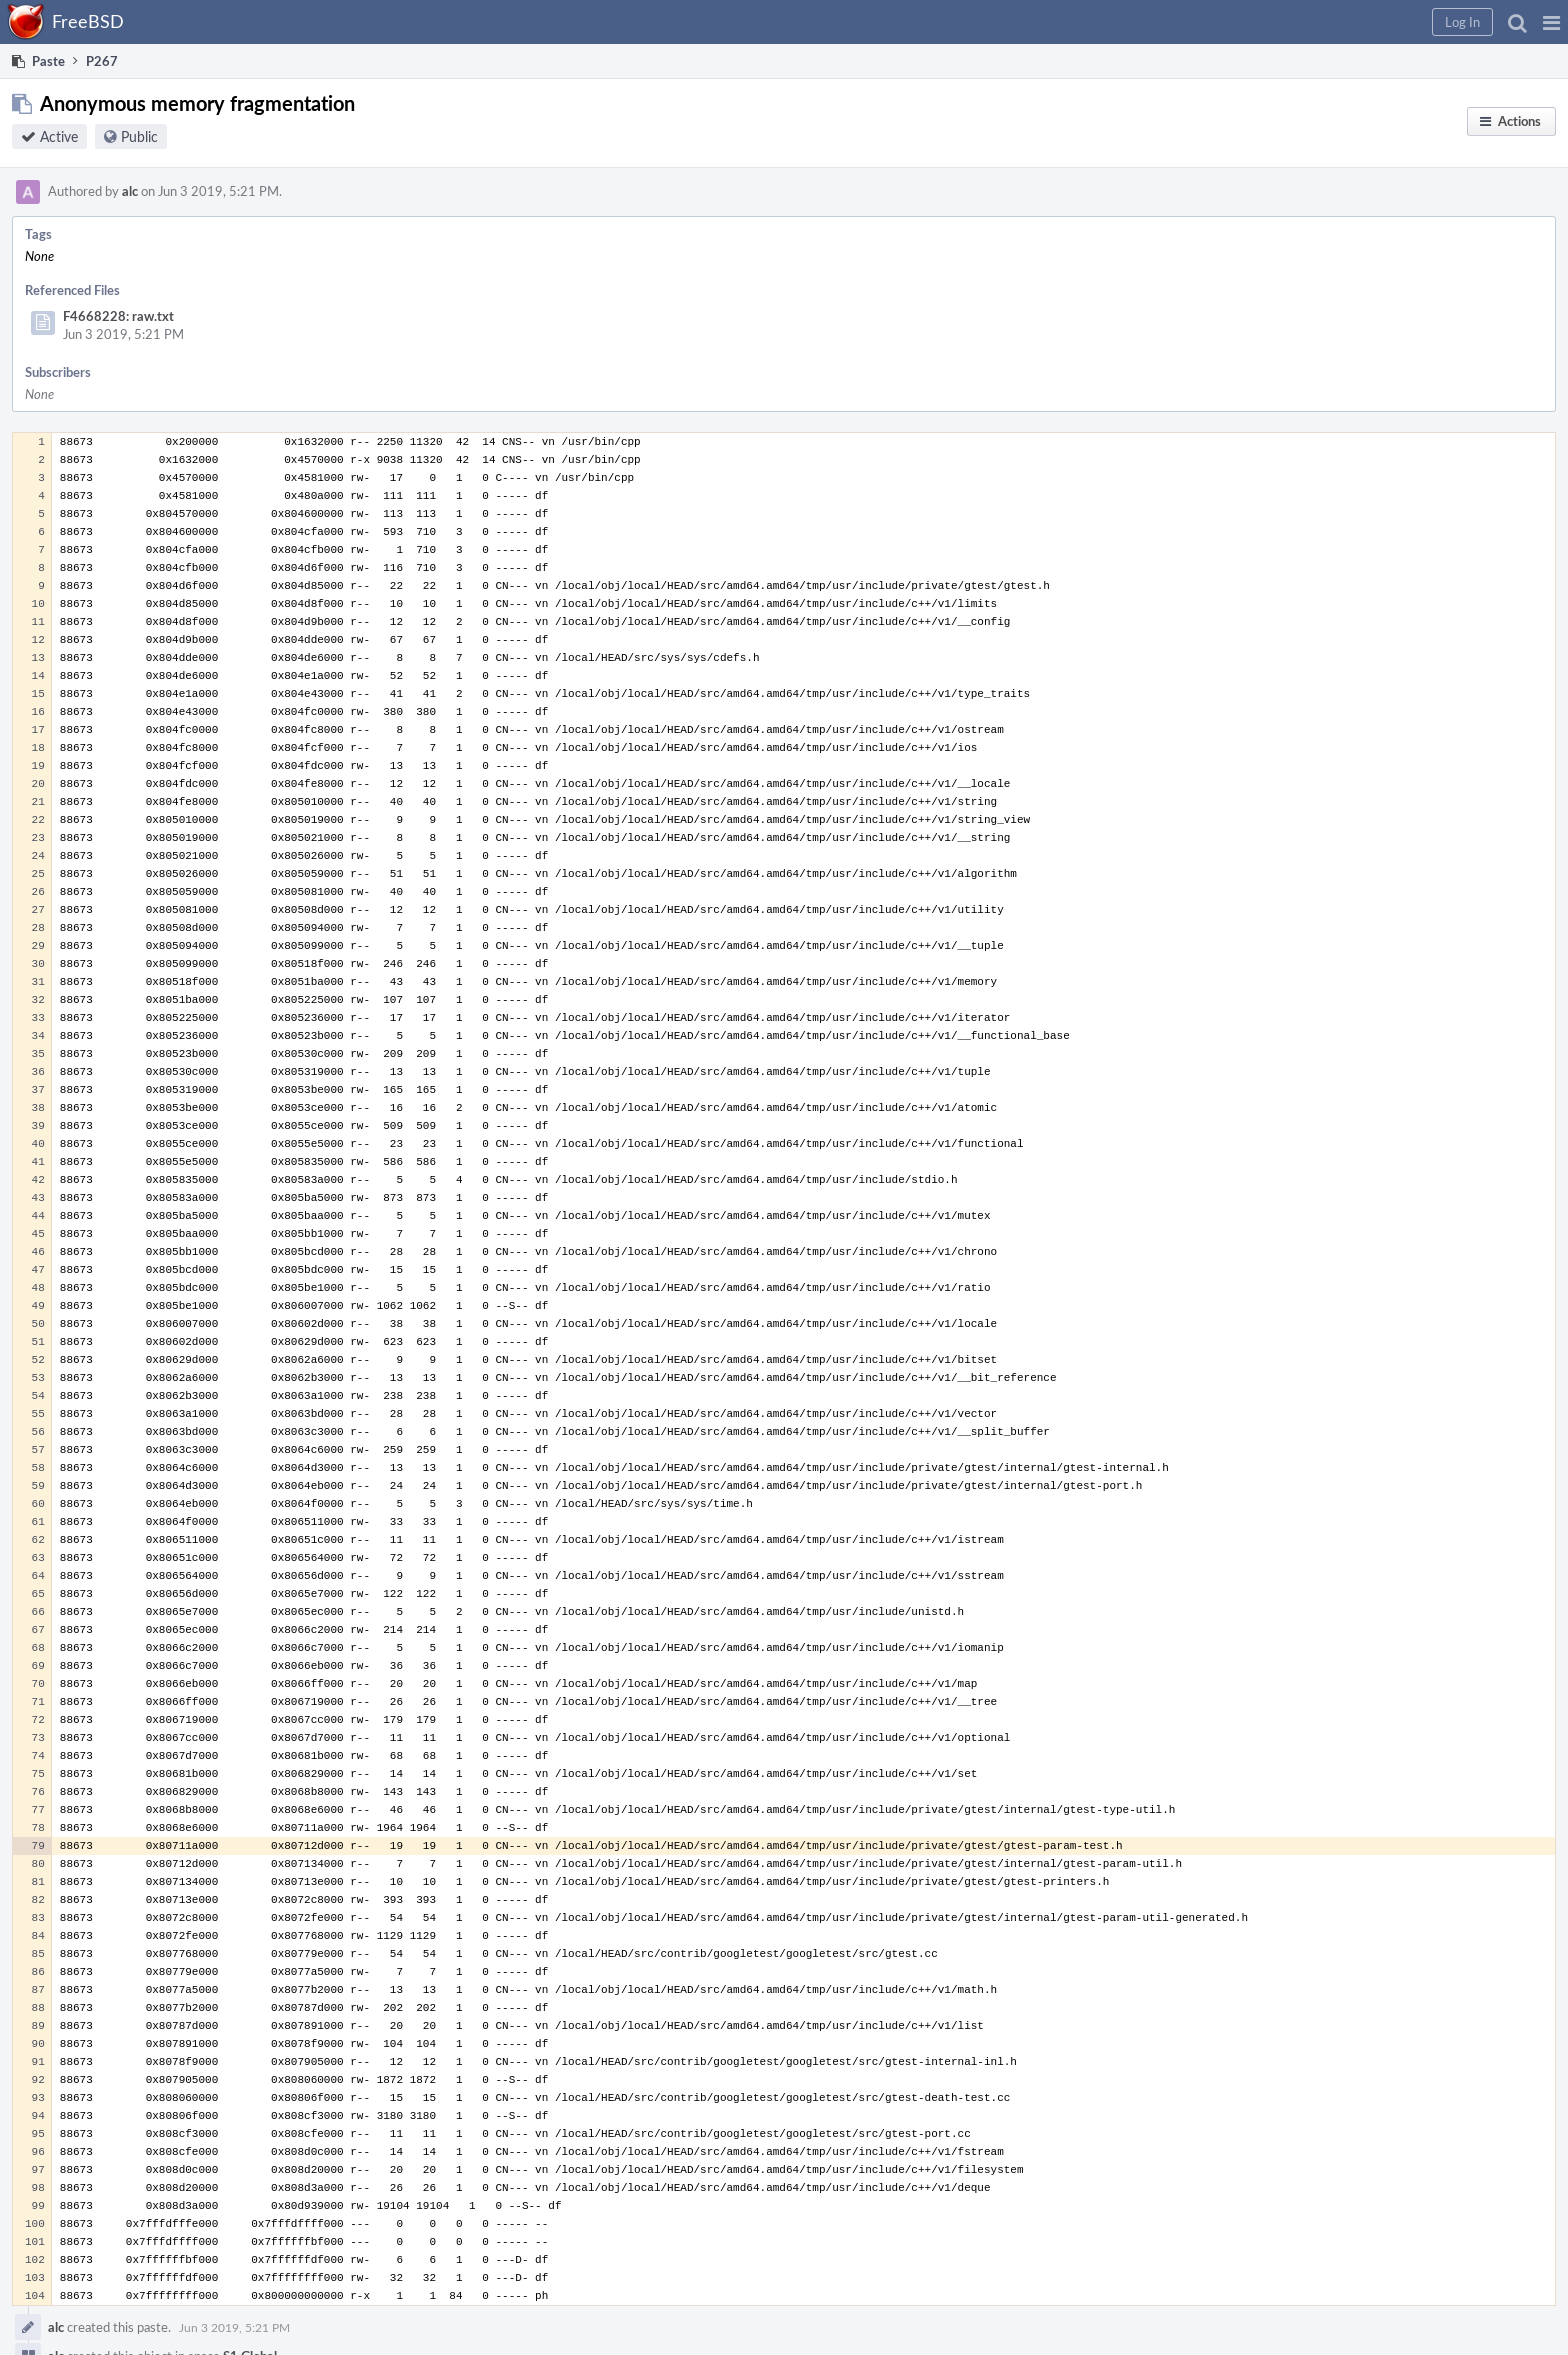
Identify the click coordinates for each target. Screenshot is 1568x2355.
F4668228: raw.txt (118, 316)
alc (130, 191)
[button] (1551, 22)
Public (139, 136)
